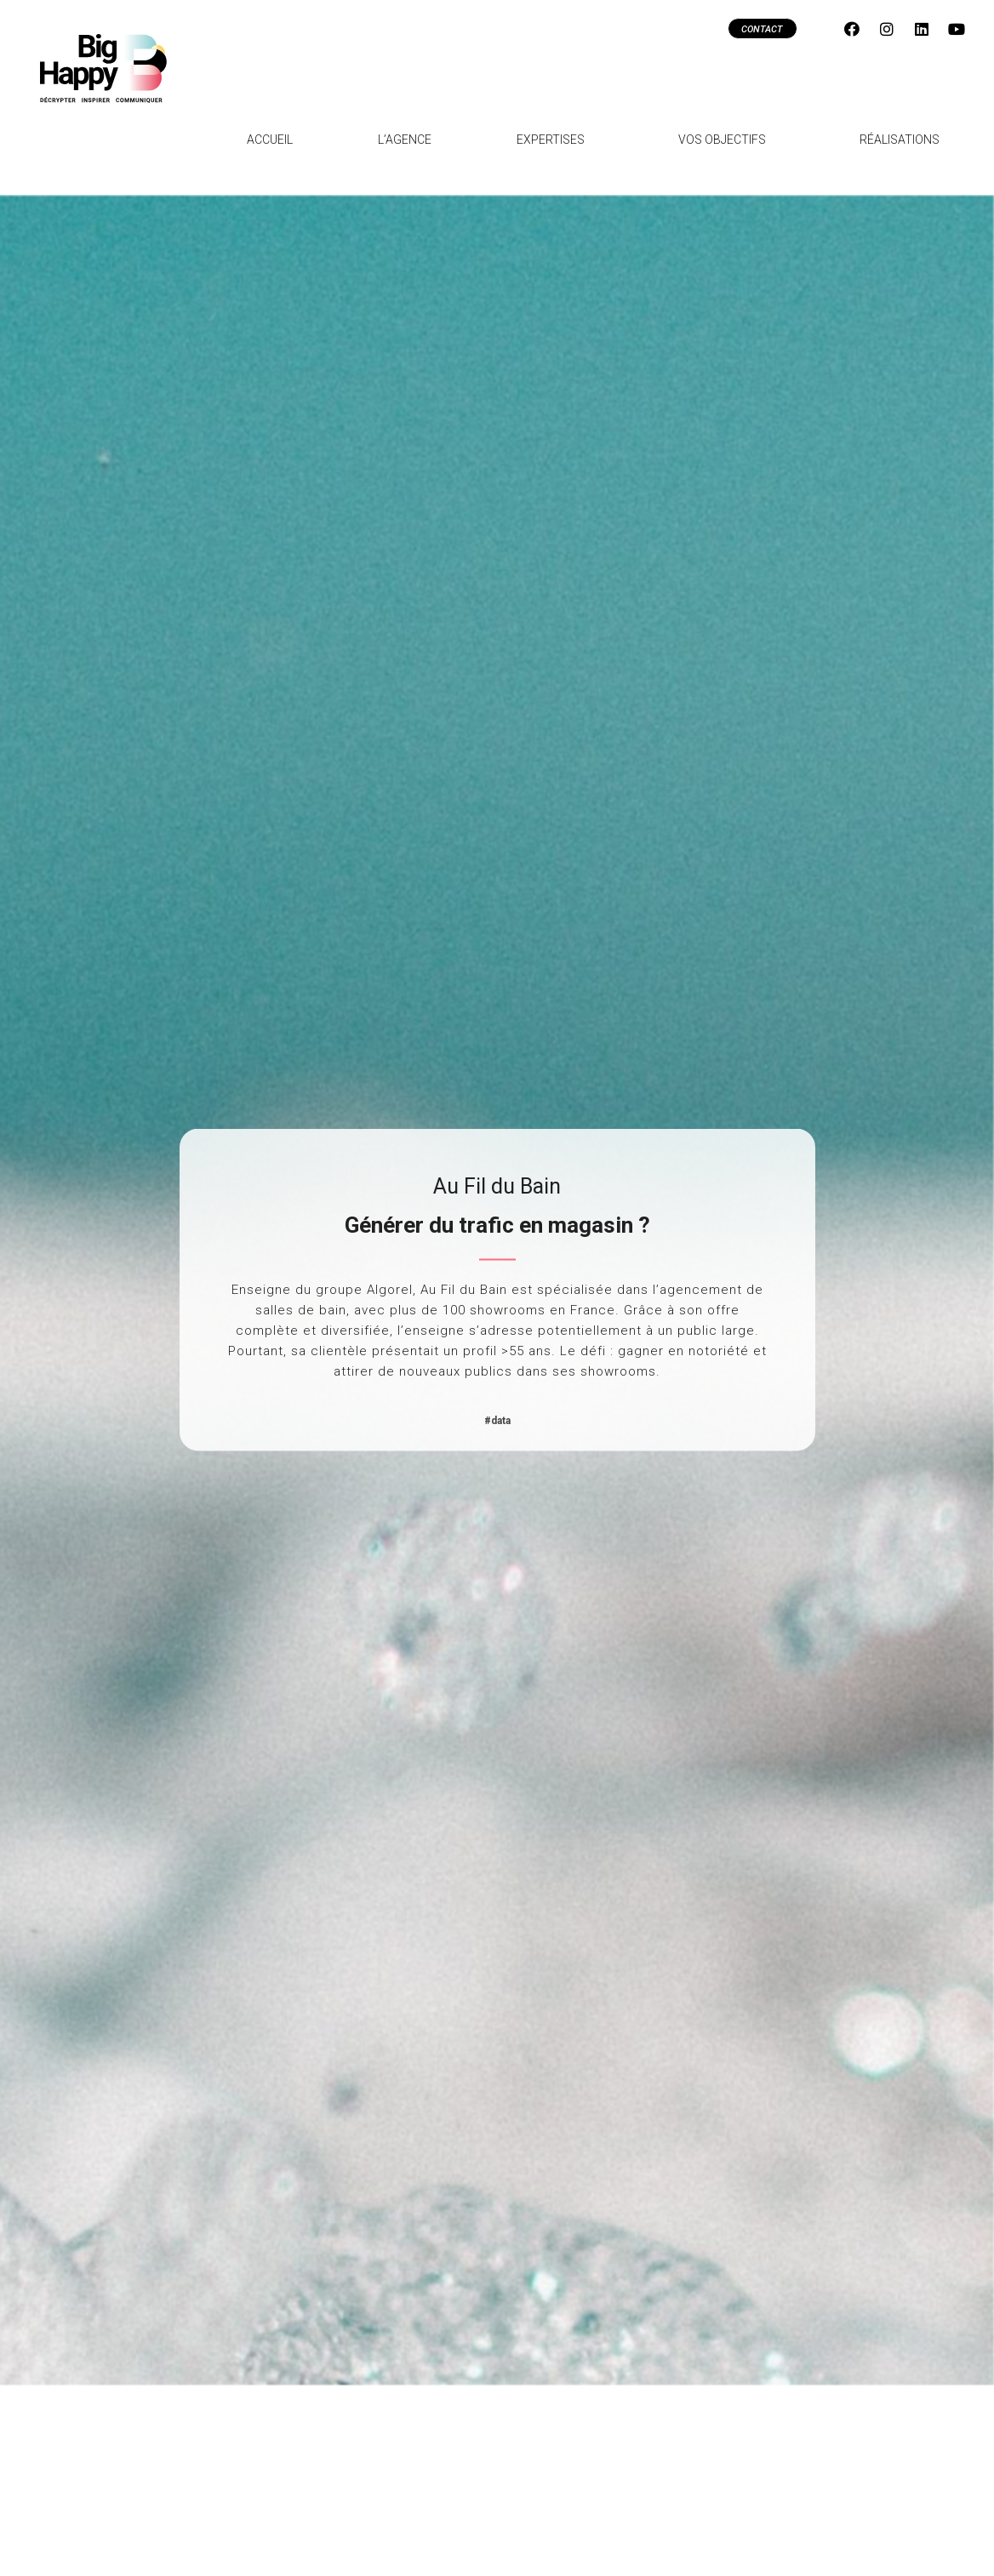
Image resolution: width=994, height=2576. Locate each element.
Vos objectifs (726, 139)
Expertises (555, 139)
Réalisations (900, 139)
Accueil (270, 139)
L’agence (404, 139)
